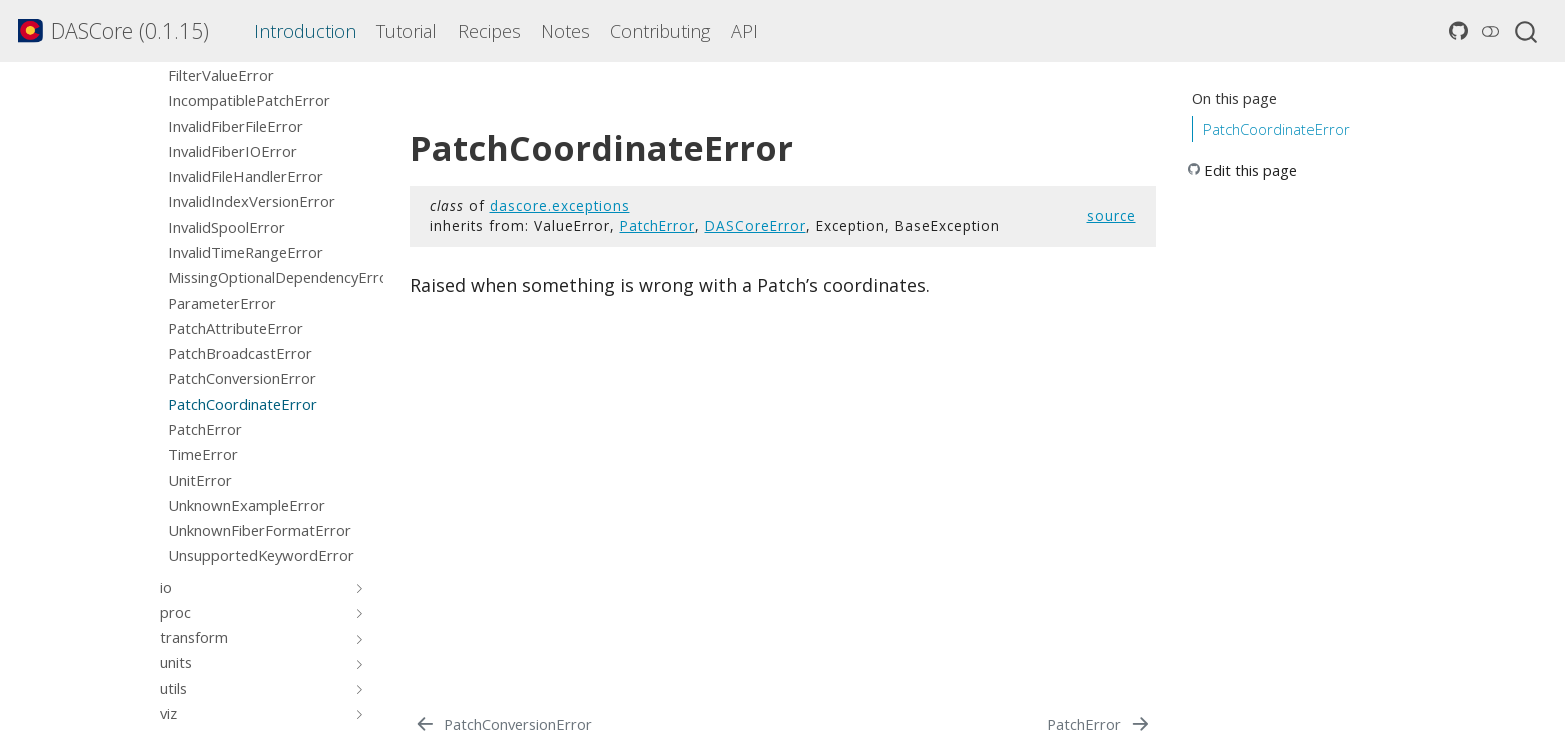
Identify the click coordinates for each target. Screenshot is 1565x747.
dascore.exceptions (560, 205)
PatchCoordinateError (1276, 129)
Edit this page (1250, 170)
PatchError (657, 225)
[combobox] (1527, 31)
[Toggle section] (355, 587)
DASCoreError (755, 225)
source (1111, 215)
